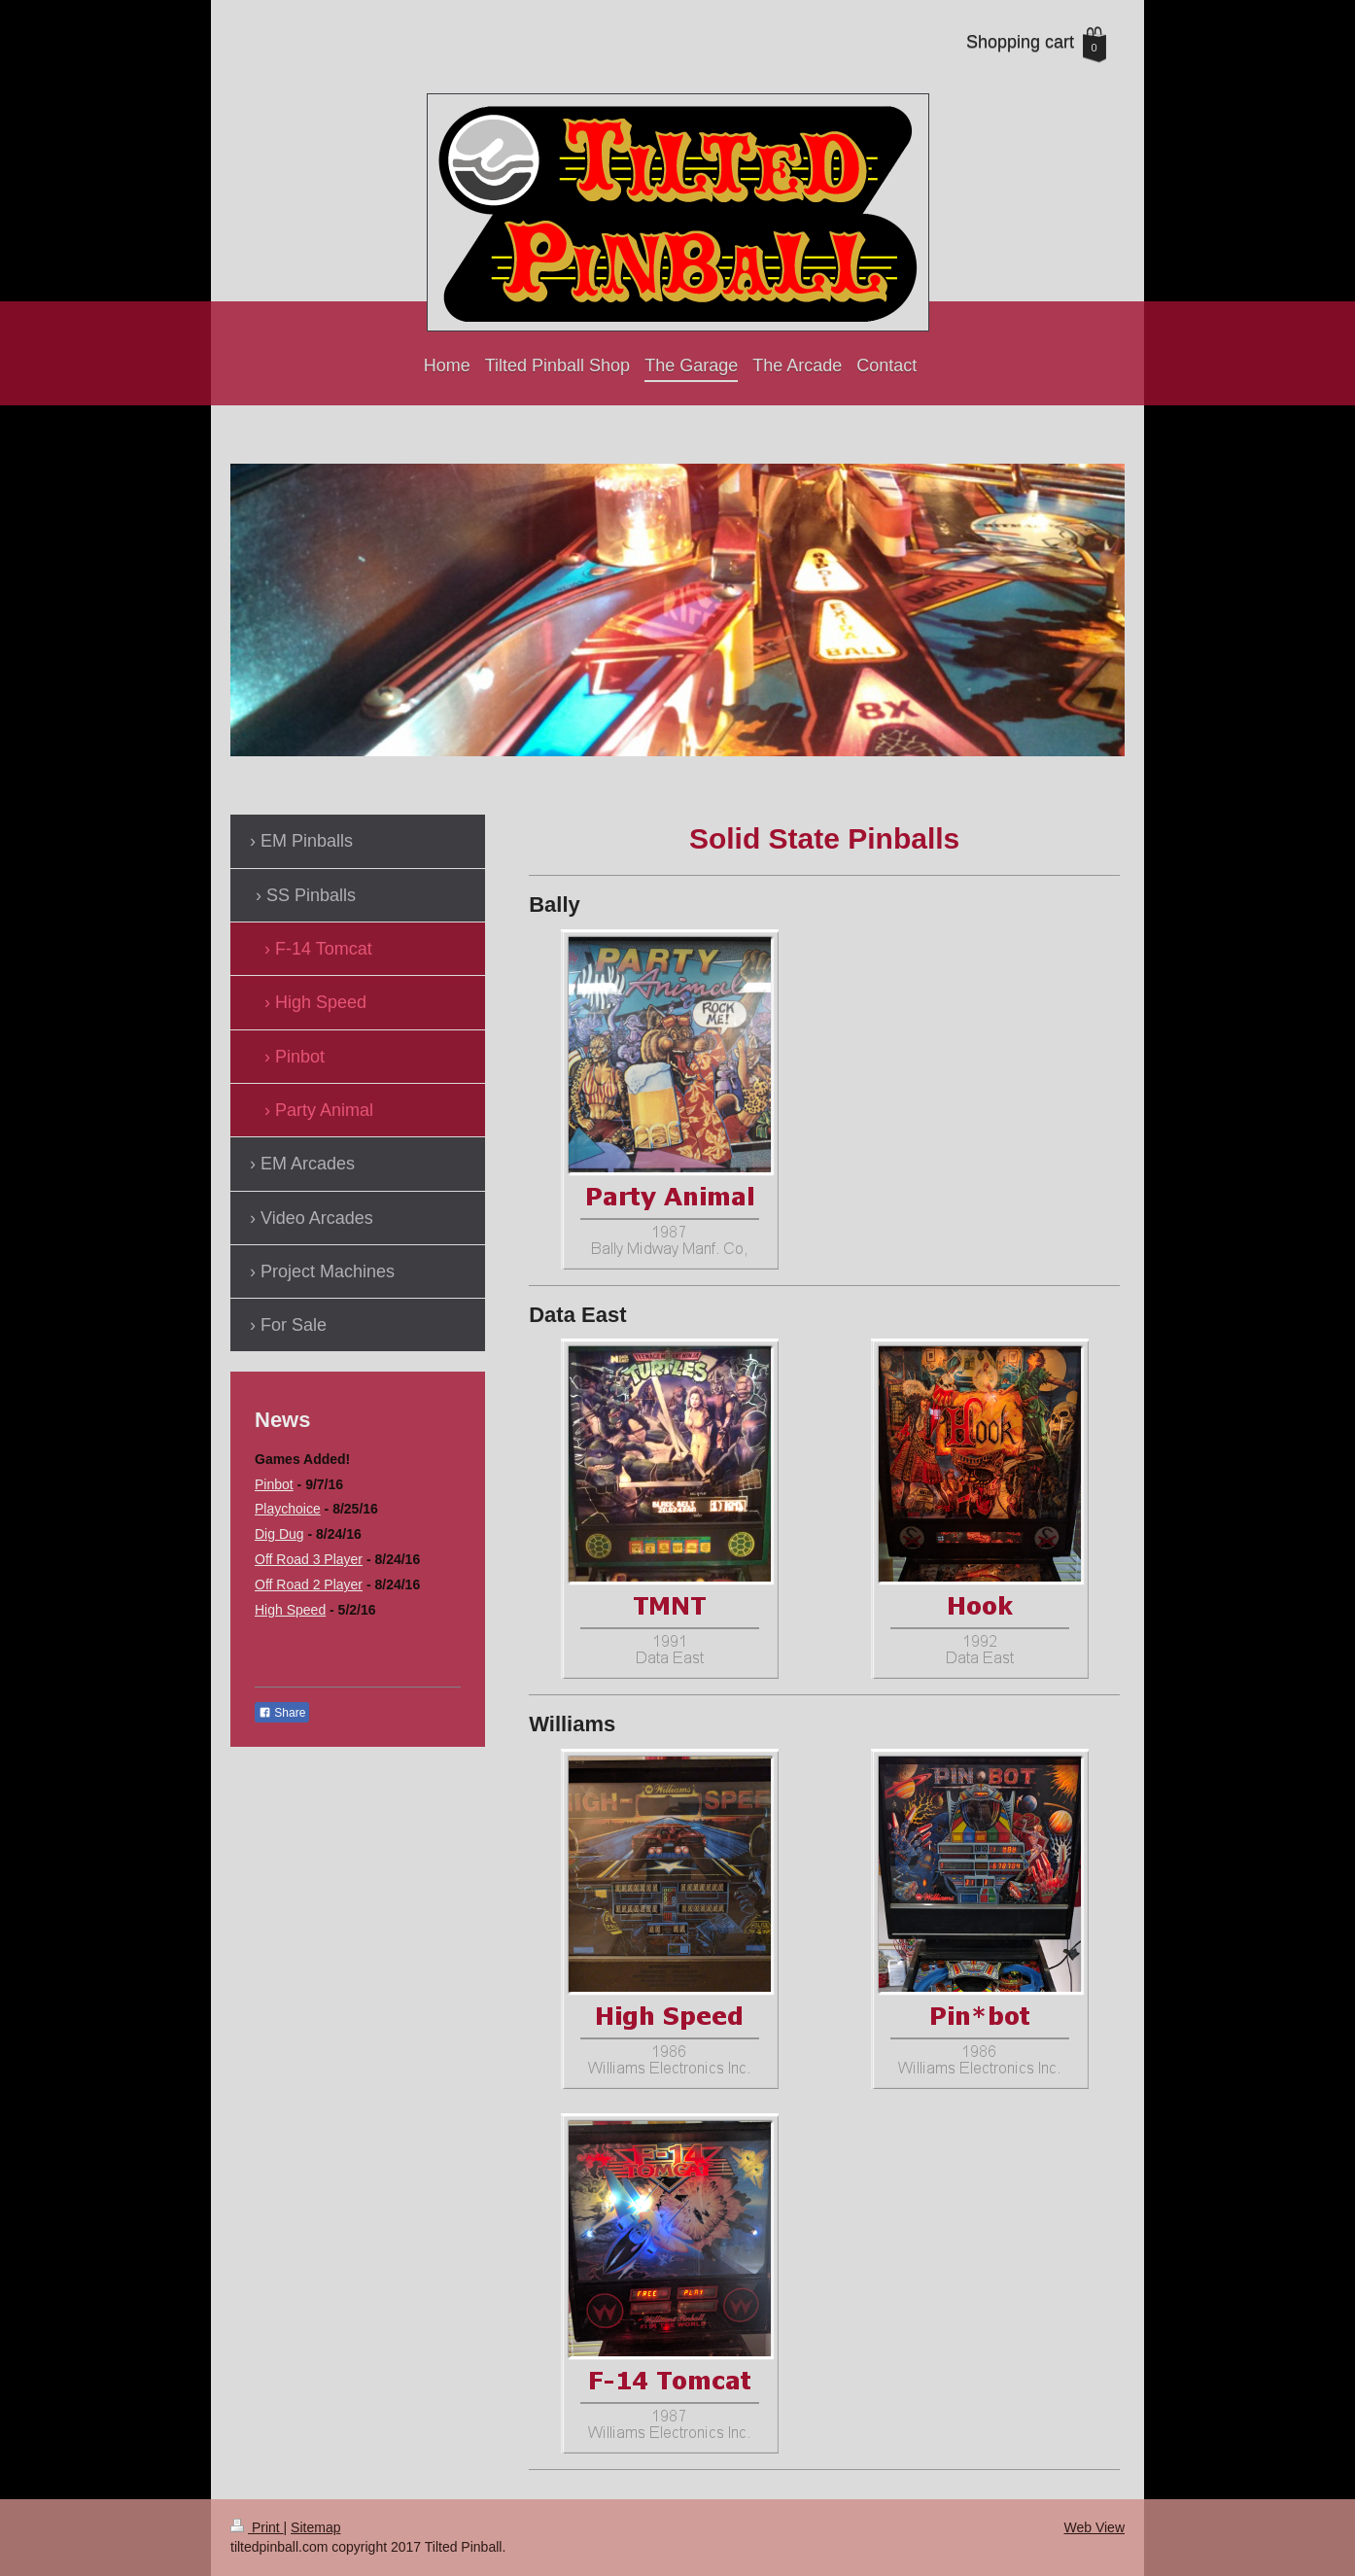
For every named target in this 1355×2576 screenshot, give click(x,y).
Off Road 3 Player (309, 1559)
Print (257, 2527)
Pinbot (274, 1484)
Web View (1094, 2527)
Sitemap (315, 2527)
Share (282, 1713)
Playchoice (288, 1508)
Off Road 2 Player (309, 1584)
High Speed (290, 1610)
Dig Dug (279, 1534)
